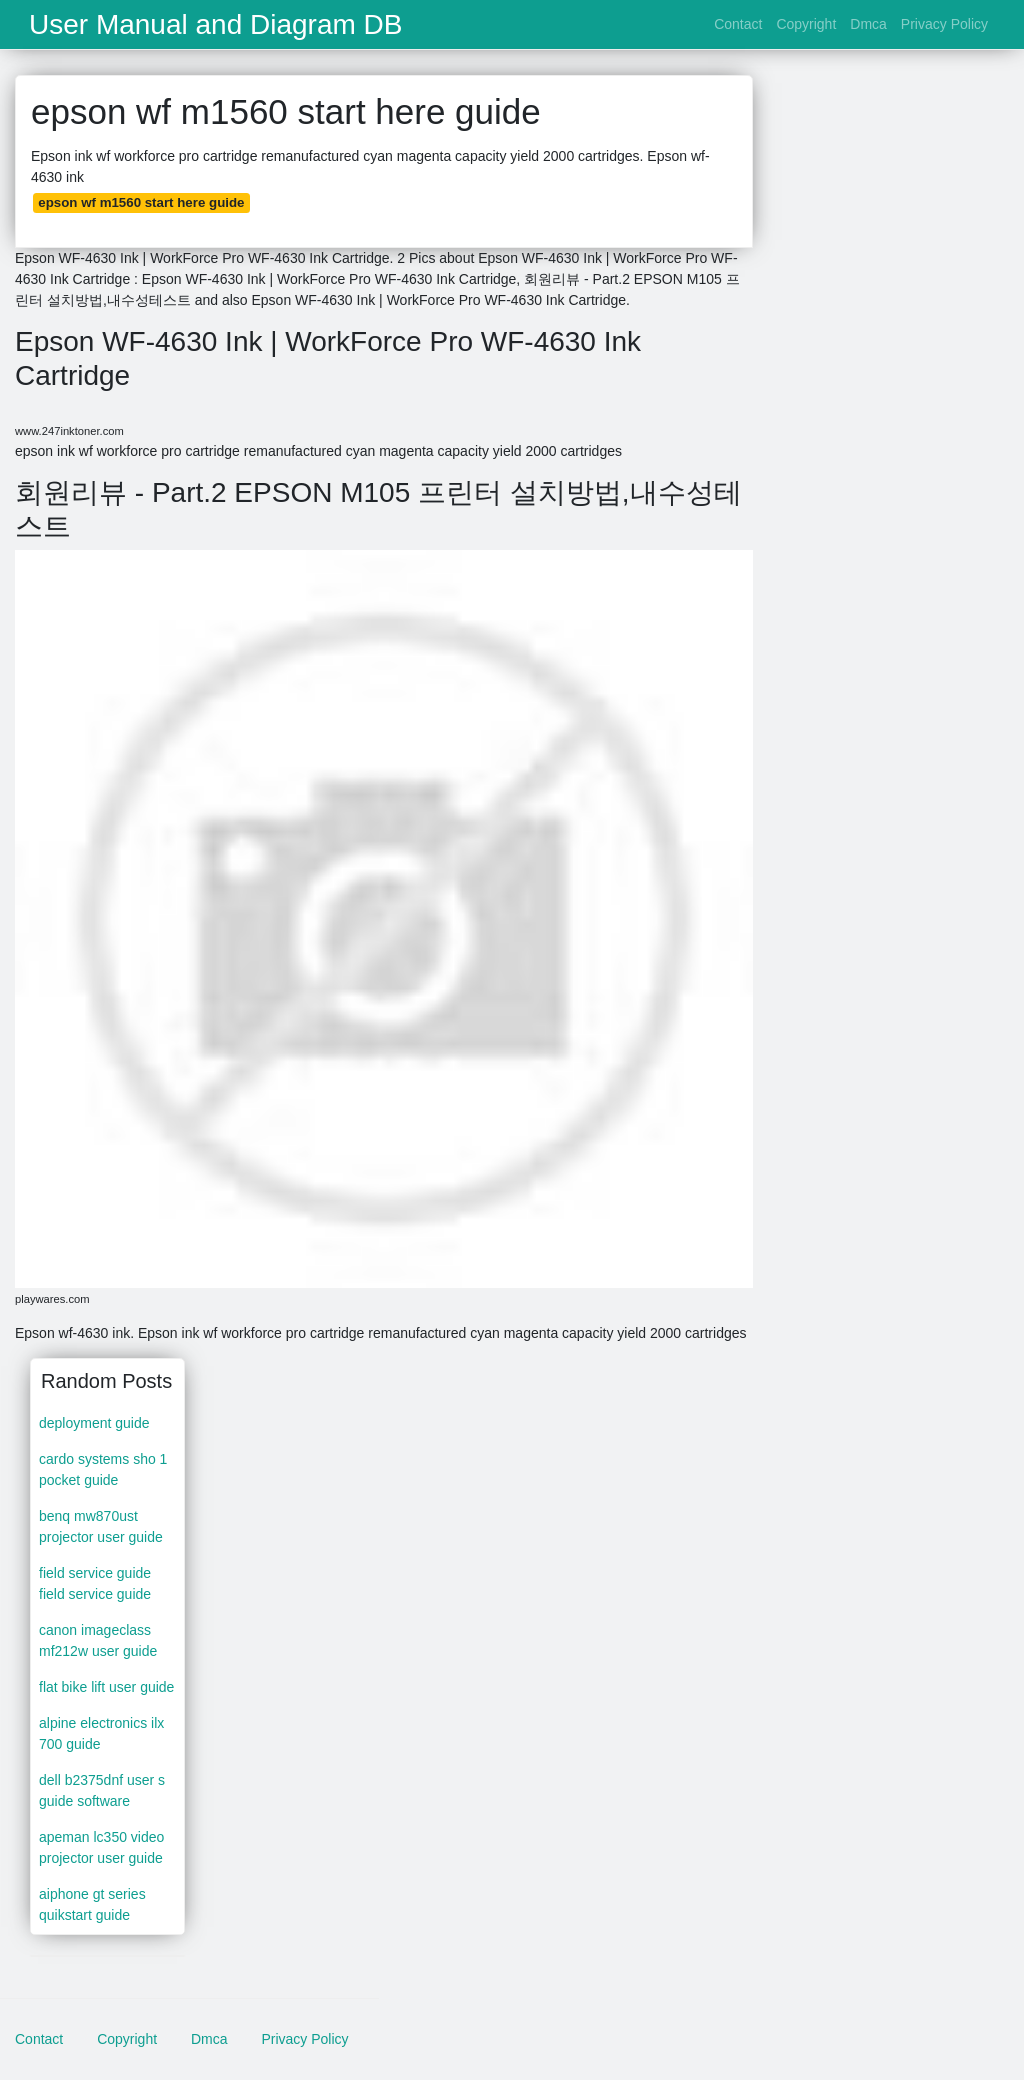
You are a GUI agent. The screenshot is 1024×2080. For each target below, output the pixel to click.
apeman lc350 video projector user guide (101, 1847)
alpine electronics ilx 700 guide (101, 1733)
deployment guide (94, 1423)
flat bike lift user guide (106, 1687)
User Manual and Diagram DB (216, 25)
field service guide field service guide (95, 1583)
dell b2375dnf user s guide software (102, 1790)
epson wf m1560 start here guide (141, 202)
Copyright (806, 24)
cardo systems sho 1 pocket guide (103, 1469)
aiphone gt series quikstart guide (92, 1904)
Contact (738, 24)
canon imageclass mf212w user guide (98, 1640)
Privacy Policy (944, 24)
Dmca (868, 24)
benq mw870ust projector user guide (101, 1526)
